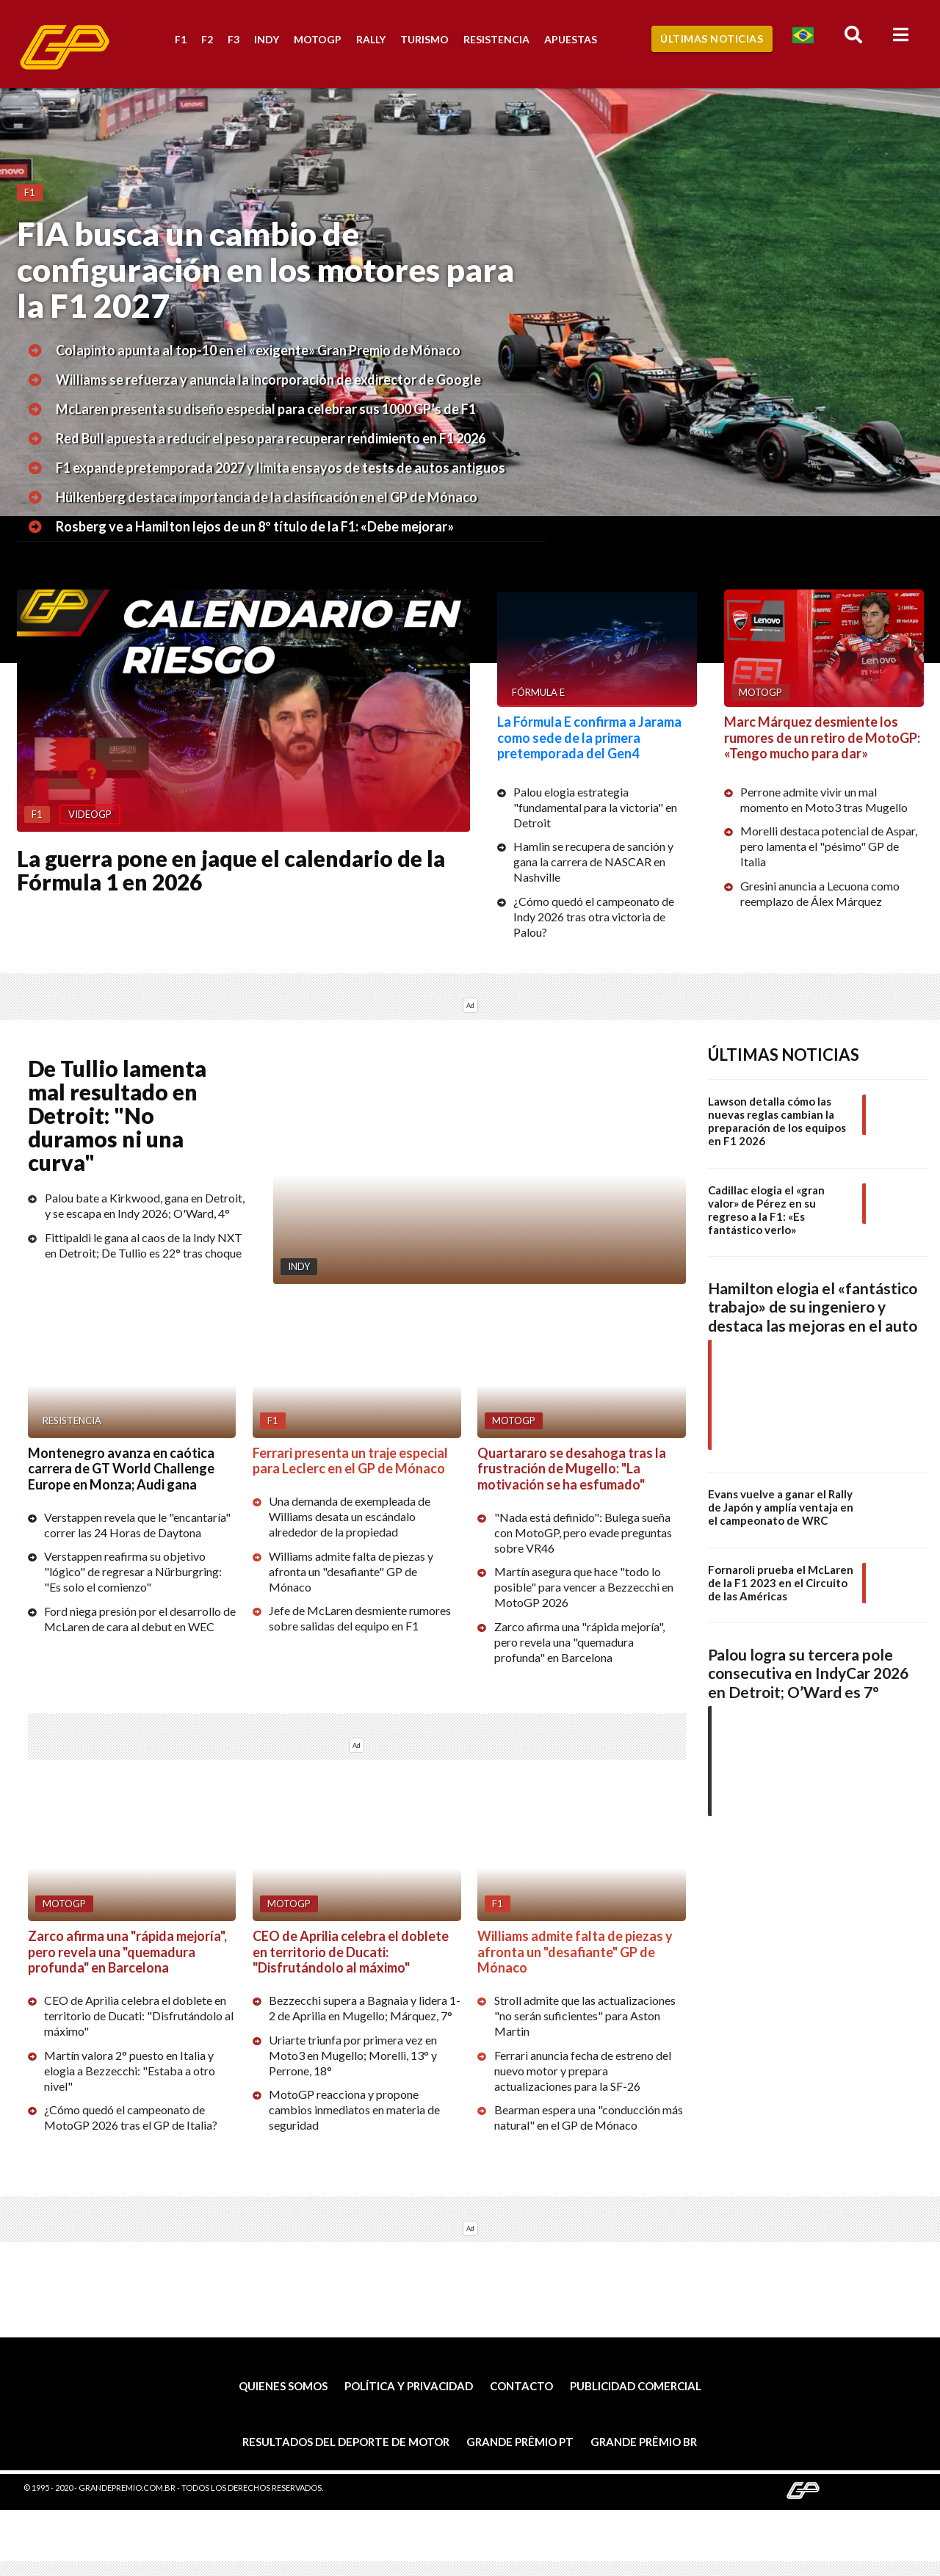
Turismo (424, 39)
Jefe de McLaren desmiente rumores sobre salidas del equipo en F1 (360, 1618)
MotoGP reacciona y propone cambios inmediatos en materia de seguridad (354, 2109)
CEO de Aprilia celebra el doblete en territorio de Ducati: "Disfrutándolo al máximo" (139, 2015)
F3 (233, 39)
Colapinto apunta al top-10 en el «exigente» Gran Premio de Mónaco (258, 350)
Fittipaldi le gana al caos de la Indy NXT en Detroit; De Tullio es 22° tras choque (143, 1245)
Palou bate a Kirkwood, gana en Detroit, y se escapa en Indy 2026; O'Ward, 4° (145, 1205)
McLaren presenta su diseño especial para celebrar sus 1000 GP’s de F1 (266, 409)
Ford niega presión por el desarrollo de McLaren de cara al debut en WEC (140, 1618)
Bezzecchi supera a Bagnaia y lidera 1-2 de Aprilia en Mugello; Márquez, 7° (364, 2007)
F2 (207, 39)
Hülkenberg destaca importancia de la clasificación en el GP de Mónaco (266, 497)
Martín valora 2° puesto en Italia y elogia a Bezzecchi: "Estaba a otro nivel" (129, 2070)
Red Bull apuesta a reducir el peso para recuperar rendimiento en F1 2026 (270, 438)
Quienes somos (283, 2385)
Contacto (521, 2385)
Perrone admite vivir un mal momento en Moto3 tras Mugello (824, 799)
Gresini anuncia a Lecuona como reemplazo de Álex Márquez (820, 893)
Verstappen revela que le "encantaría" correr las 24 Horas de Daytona (137, 1524)
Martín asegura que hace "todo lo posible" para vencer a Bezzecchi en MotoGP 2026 (583, 1587)
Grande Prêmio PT (520, 2441)
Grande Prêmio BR (643, 2441)
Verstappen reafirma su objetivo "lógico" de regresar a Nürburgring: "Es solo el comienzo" (133, 1572)
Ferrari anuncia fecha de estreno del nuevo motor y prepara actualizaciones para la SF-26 (582, 2070)
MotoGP (317, 39)
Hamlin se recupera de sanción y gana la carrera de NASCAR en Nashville (593, 861)
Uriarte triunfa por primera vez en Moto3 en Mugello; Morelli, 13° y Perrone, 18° (353, 2055)
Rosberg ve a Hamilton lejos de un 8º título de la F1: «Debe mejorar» (255, 526)
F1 (181, 39)
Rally (371, 39)
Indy (266, 39)
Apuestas (570, 39)
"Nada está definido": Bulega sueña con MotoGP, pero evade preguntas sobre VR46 (583, 1532)
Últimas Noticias (711, 38)
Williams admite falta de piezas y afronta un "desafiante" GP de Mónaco (351, 1571)
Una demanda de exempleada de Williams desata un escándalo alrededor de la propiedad (349, 1516)
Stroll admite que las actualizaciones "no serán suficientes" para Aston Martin (585, 2015)
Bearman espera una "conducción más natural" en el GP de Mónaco (588, 2117)
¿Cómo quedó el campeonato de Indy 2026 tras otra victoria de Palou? (593, 916)
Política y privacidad (408, 2385)
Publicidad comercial (635, 2385)
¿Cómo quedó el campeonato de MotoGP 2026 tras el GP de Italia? (130, 2117)
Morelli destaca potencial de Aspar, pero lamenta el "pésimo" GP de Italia (828, 846)
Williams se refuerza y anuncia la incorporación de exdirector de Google (268, 379)
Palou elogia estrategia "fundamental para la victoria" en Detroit (595, 807)
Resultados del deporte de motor (345, 2441)
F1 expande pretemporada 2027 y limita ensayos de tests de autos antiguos (280, 468)
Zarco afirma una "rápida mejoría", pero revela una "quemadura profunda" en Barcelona (579, 1641)
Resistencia (496, 39)
